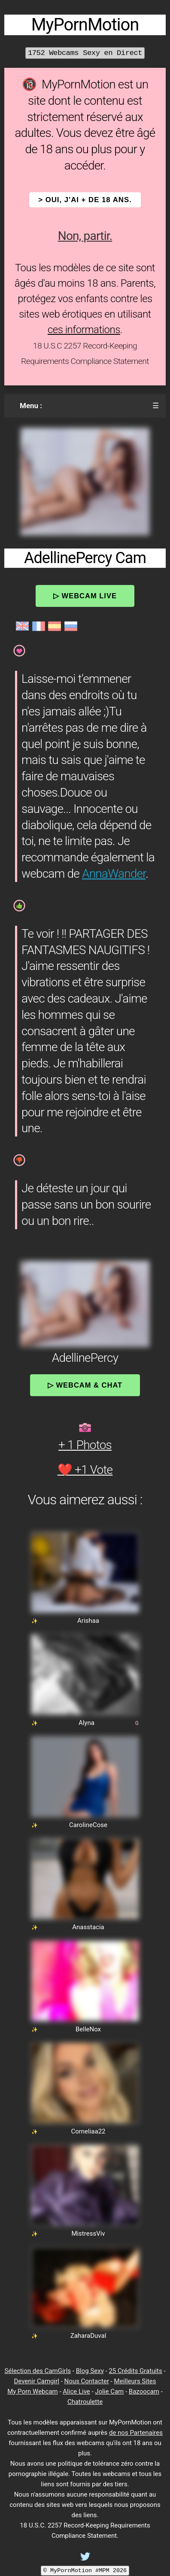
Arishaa (88, 1620)
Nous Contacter (86, 2381)
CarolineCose (88, 1825)
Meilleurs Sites (135, 2381)
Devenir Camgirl (36, 2381)
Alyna (86, 1723)
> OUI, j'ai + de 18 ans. (85, 200)
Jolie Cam (109, 2391)
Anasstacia (88, 1927)
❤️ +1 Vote (85, 1470)
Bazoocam (144, 2391)
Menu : (31, 405)
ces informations (84, 330)
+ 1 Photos (85, 1445)
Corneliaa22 (88, 2131)
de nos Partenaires (136, 2433)
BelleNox (88, 2029)
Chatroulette (85, 2402)
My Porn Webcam (32, 2391)
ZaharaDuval (88, 2336)
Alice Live (76, 2391)
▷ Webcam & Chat (85, 1385)
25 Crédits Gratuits (135, 2371)
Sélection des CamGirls (37, 2371)
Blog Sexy (90, 2371)
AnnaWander (114, 874)
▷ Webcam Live (85, 596)
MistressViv (88, 2233)
